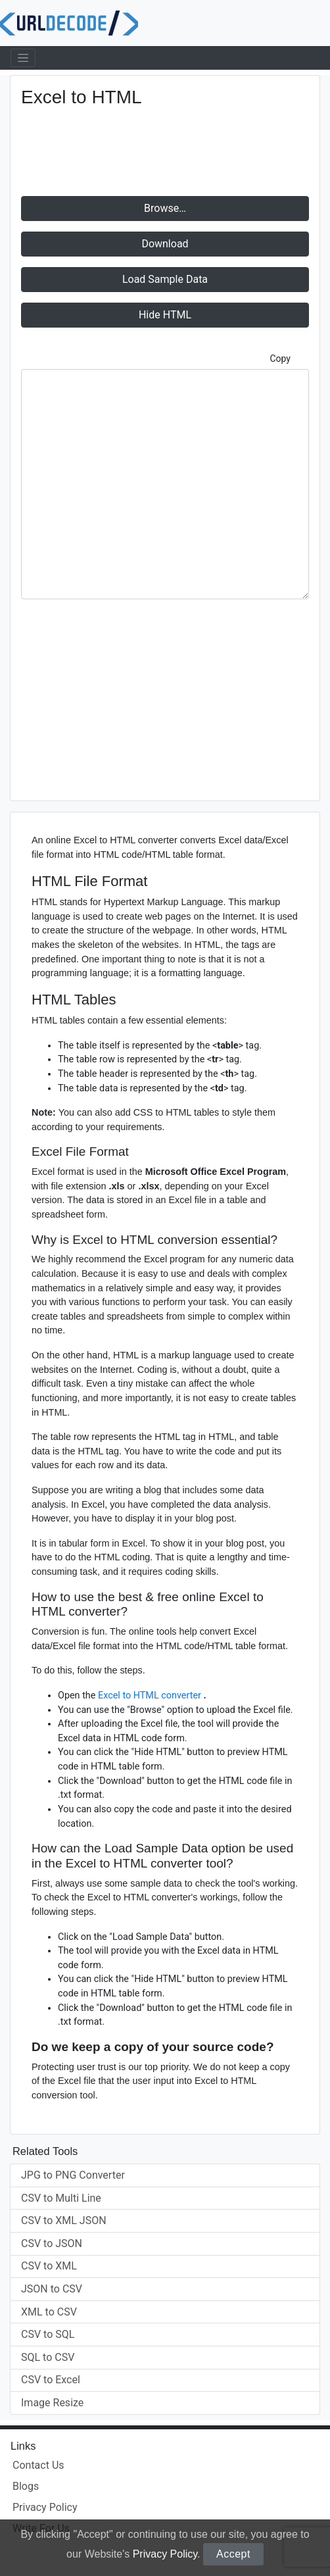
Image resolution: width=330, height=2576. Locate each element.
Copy (280, 358)
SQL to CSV (47, 2357)
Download (164, 243)
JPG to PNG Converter (73, 2175)
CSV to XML (49, 2266)
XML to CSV (49, 2312)
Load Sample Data (165, 279)
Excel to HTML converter (151, 1695)
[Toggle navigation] (23, 58)
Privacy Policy (165, 2554)
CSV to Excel (50, 2379)
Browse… (165, 208)
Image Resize (52, 2402)
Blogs (25, 2486)
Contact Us (38, 2465)
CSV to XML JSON (63, 2220)
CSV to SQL (47, 2334)
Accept (233, 2554)
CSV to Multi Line (61, 2198)
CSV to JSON (51, 2243)
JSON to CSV (51, 2289)
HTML (165, 315)
